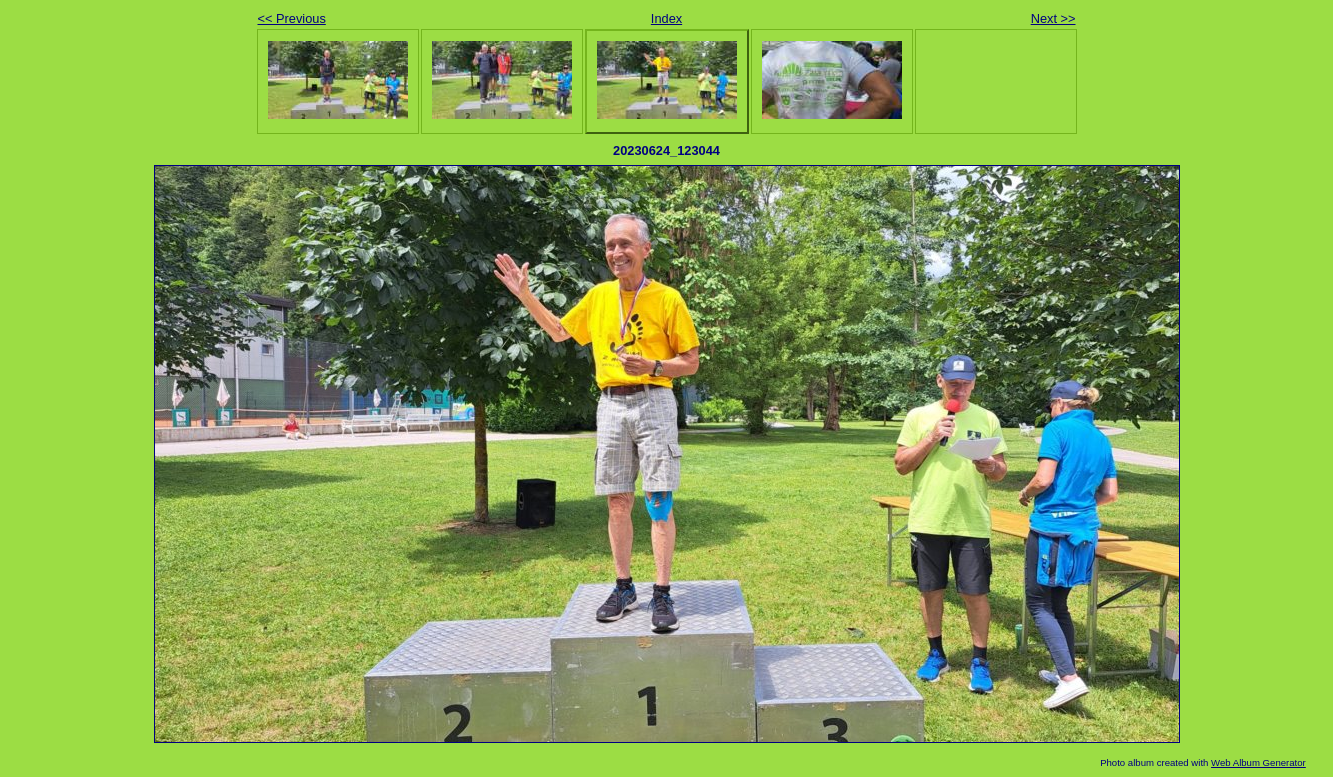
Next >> (1053, 18)
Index (666, 18)
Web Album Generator (1258, 762)
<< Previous (292, 18)
